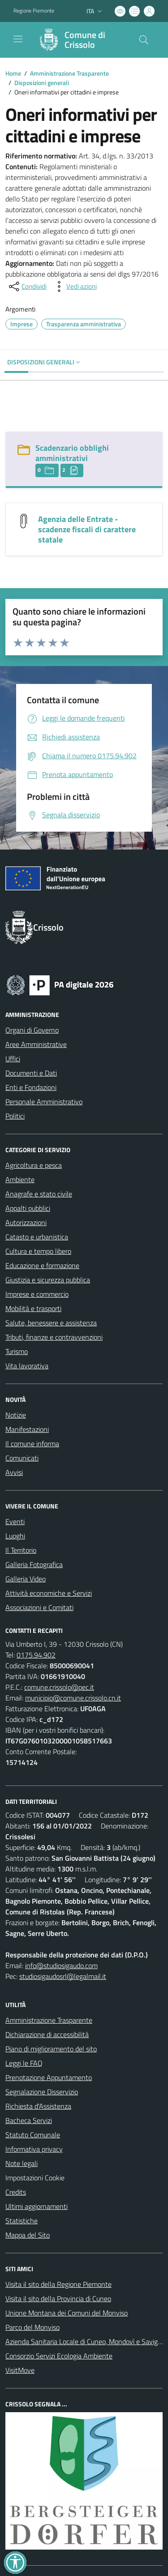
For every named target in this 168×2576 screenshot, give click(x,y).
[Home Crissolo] (80, 40)
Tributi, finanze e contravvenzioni (54, 1337)
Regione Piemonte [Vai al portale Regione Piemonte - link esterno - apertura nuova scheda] (33, 11)
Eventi (15, 1521)
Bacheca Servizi (28, 2120)
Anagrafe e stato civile (38, 1193)
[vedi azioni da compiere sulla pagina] (74, 286)
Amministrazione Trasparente (69, 73)
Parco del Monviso (32, 2327)
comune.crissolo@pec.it (59, 1687)
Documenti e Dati (31, 1073)
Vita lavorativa (26, 1365)
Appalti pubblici (27, 1208)
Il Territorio (20, 1550)
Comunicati (22, 1457)
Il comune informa (32, 1443)
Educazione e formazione (42, 1265)
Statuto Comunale (32, 2134)
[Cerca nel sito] (144, 40)
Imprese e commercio (37, 1294)
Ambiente (19, 1179)
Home (13, 73)
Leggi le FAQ (24, 2063)
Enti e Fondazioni (30, 1087)
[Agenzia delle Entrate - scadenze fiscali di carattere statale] (24, 520)
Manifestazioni (27, 1429)
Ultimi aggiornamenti (36, 2206)
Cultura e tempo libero (38, 1251)
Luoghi (15, 1535)
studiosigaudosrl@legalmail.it (62, 1976)
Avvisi (14, 1472)
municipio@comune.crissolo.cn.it (73, 1697)
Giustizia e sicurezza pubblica (47, 1279)
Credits (15, 2192)
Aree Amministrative (36, 1044)
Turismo (16, 1351)
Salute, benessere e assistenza (51, 1322)
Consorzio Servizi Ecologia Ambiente (58, 2355)
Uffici (12, 1058)
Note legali (21, 2163)
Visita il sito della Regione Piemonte (58, 2284)
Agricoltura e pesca (33, 1165)
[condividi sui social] (26, 286)
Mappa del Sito (27, 2235)
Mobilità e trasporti (33, 1308)
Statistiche (21, 2220)
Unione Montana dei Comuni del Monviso (66, 2312)
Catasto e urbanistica (36, 1236)
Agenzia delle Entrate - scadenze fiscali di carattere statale (87, 529)
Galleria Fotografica (34, 1564)
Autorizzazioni (26, 1222)
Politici (15, 1116)
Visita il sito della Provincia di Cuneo (58, 2298)
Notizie (15, 1415)
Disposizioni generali (41, 82)
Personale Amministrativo (43, 1101)
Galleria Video (25, 1578)
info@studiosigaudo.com (61, 1965)
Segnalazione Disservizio (41, 2091)
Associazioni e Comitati (39, 1607)
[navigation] (18, 39)
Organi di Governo (32, 1030)
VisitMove (19, 2370)
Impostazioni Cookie (35, 2177)
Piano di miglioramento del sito (51, 2048)
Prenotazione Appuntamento (48, 2077)
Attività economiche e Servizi (48, 1593)
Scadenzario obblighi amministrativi (72, 453)
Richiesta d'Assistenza (38, 2106)
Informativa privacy (34, 2149)
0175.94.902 (36, 1654)
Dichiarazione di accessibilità (47, 2034)
